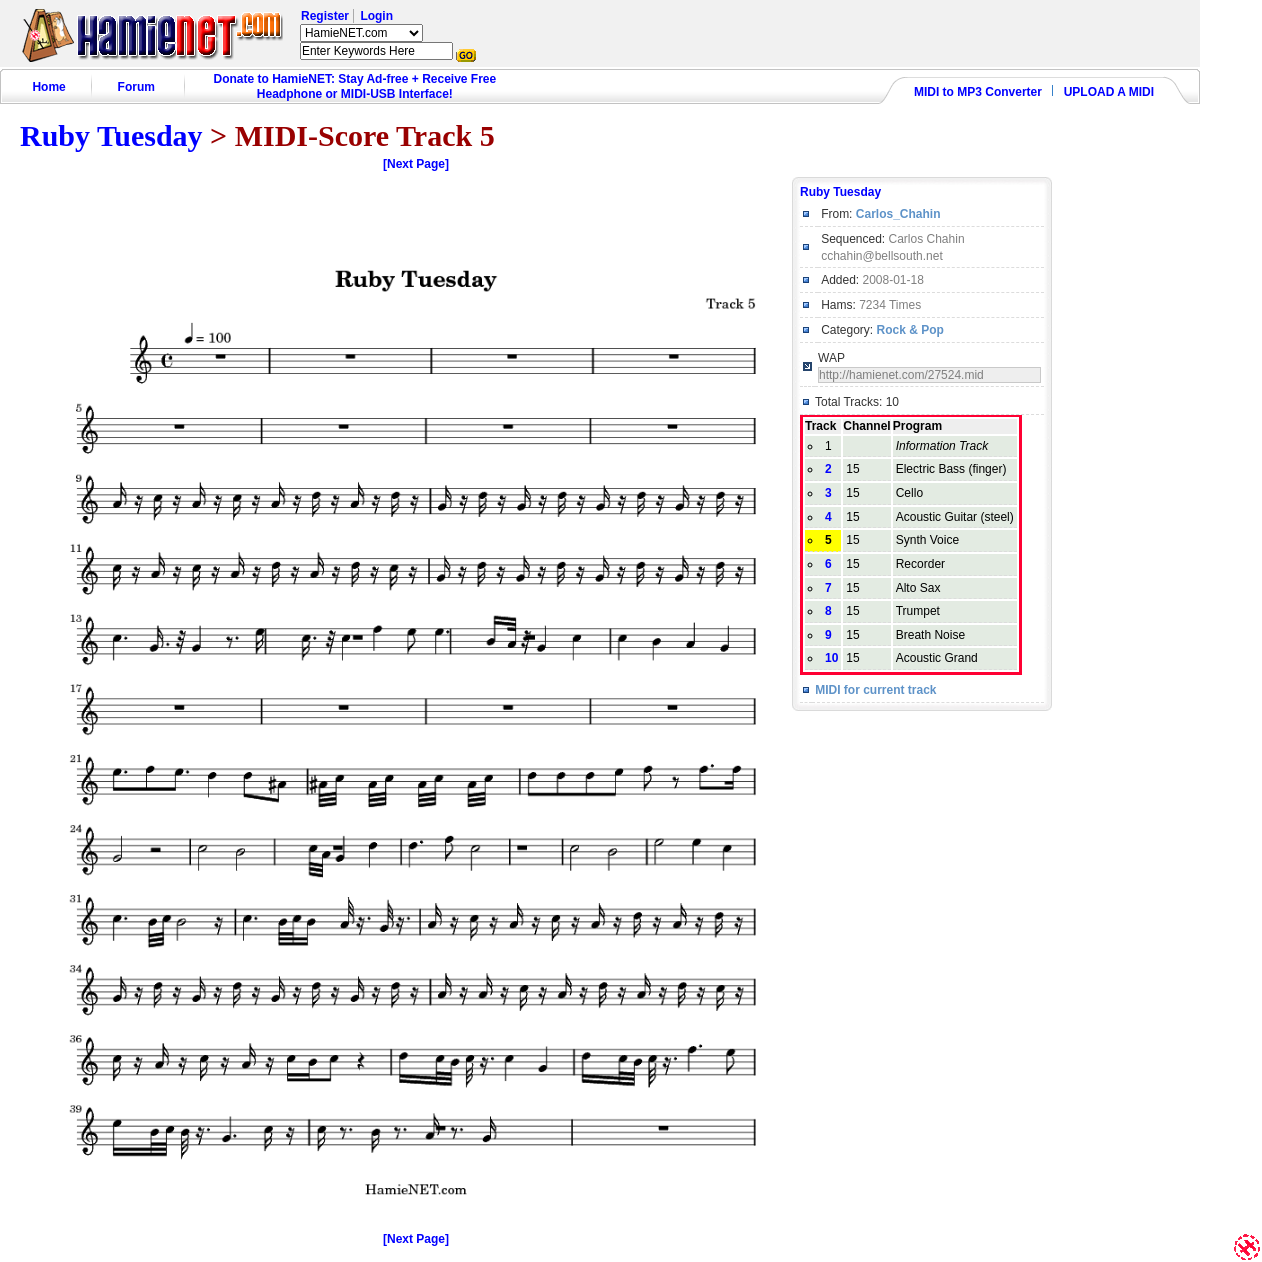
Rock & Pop (909, 330)
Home (48, 87)
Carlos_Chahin (898, 214)
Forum (136, 87)
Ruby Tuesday (111, 135)
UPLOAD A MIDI (1109, 92)
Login (376, 16)
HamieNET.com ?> (361, 33)
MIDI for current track (875, 690)
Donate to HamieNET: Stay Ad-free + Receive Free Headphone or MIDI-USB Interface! (355, 86)
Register (325, 16)
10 (831, 658)
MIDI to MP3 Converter (978, 92)
